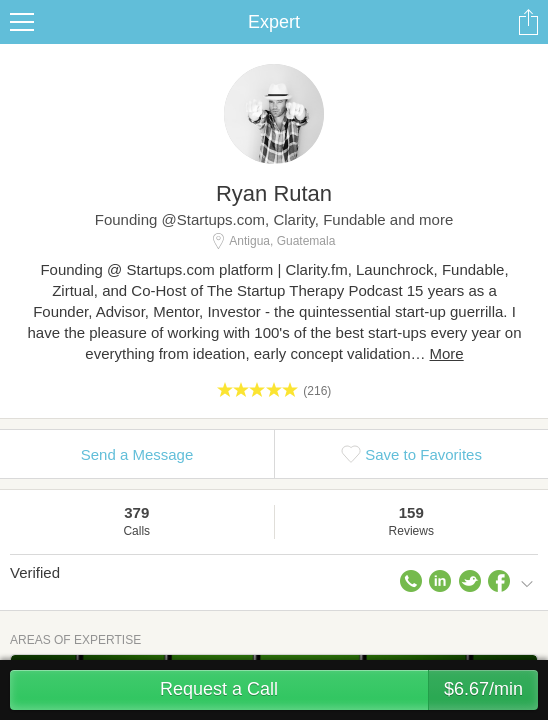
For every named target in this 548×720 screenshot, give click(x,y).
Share (528, 22)
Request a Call (349, 690)
